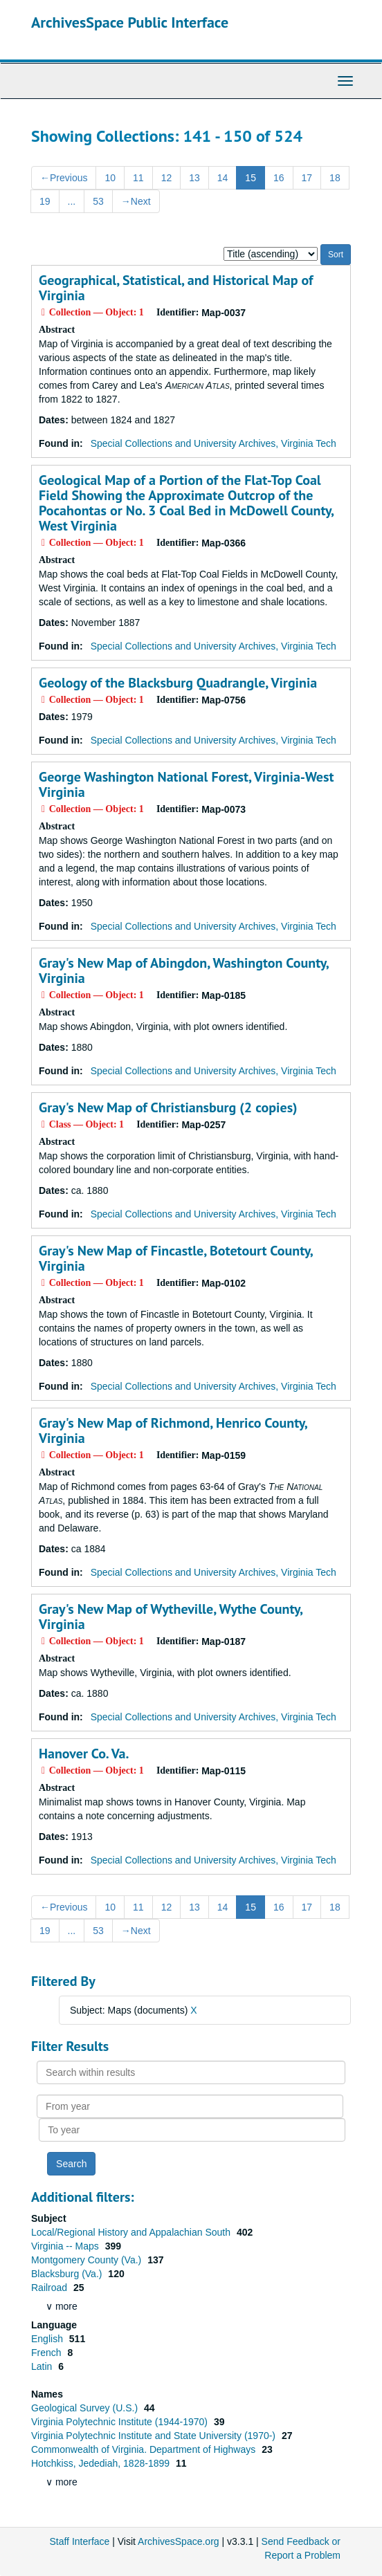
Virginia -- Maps (66, 2246)
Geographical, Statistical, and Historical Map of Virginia (176, 287)
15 (250, 177)
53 (98, 201)
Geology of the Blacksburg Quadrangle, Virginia (178, 683)
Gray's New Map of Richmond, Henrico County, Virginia (173, 1430)
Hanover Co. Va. (84, 1754)
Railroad (50, 2287)
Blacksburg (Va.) (67, 2273)
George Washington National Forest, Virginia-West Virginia (186, 784)
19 (45, 201)
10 (110, 177)
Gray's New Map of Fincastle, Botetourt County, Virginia (176, 1258)
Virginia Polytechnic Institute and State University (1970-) (154, 2435)
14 (222, 177)
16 (278, 177)
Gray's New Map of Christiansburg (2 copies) (168, 1107)
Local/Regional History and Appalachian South (132, 2232)
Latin (43, 2366)
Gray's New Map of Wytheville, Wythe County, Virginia (170, 1616)
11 (138, 177)
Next (136, 201)
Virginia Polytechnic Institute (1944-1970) (120, 2421)
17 (307, 177)
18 (334, 177)
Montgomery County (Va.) (87, 2259)
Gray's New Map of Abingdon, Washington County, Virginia (183, 970)
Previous (63, 177)
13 (194, 177)
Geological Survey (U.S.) (85, 2407)
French (47, 2352)
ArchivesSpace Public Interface (129, 22)
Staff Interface (79, 2541)
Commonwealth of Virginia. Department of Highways (144, 2449)
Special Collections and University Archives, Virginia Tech (213, 443)
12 (166, 177)
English (48, 2338)
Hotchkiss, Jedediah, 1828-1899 (101, 2463)
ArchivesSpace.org (178, 2541)
